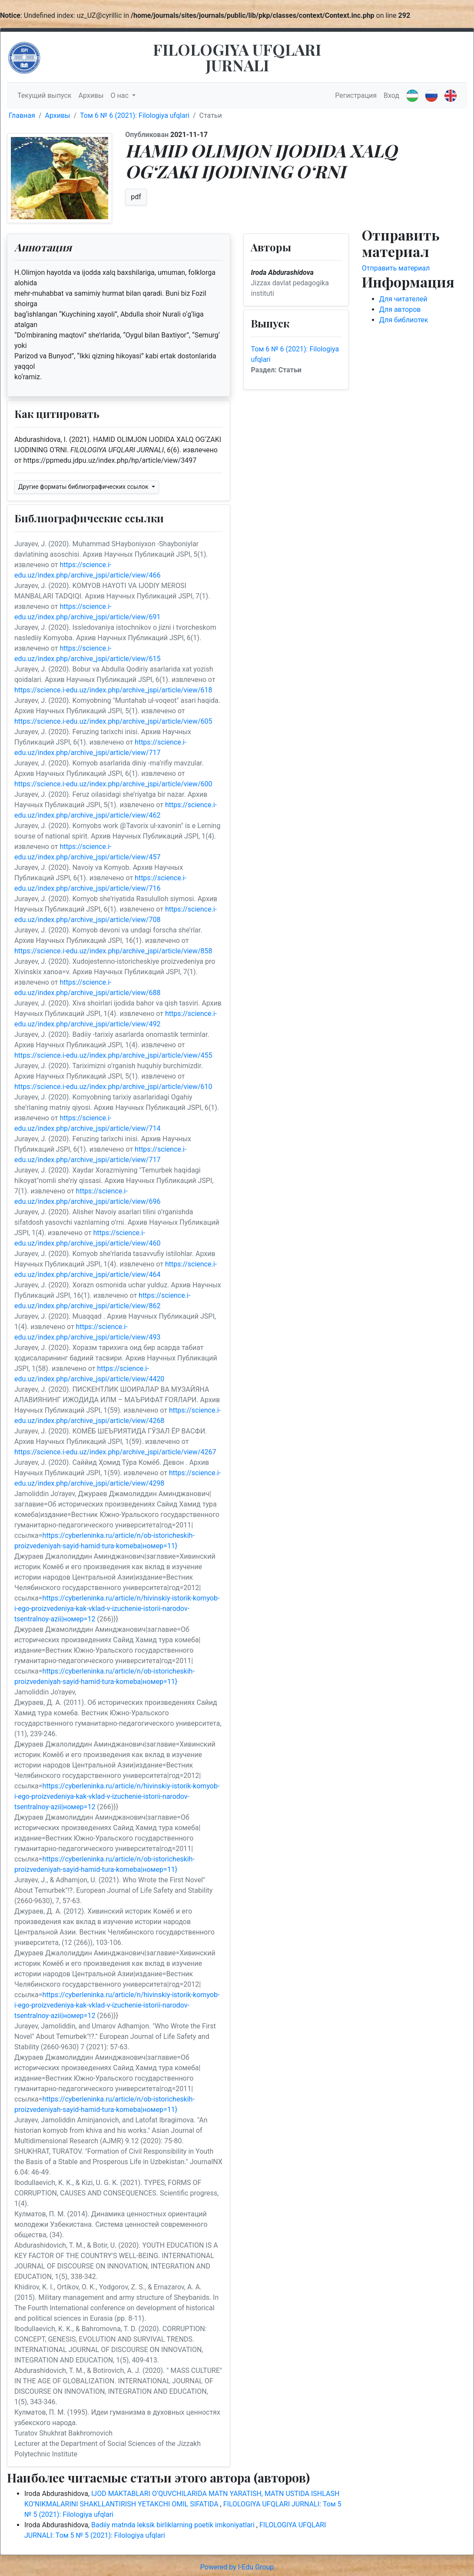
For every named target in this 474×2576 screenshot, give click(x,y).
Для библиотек (403, 320)
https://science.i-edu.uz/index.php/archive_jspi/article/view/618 (113, 690)
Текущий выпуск (44, 95)
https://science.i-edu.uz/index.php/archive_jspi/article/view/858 (113, 951)
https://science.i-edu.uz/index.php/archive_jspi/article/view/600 (113, 784)
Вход (391, 95)
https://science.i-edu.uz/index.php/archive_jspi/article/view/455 (113, 1055)
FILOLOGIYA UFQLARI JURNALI (237, 57)
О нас (120, 95)
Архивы (90, 95)
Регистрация (356, 95)
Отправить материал (396, 268)
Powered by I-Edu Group (237, 2567)
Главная (22, 115)
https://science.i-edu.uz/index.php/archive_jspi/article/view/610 (113, 1087)
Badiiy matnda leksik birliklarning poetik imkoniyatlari (173, 2525)
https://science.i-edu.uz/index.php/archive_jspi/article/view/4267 (115, 1452)
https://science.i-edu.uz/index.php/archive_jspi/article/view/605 (113, 721)
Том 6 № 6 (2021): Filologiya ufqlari (134, 115)
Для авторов (400, 309)
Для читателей (403, 299)
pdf (136, 197)
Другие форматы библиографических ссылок (84, 486)
